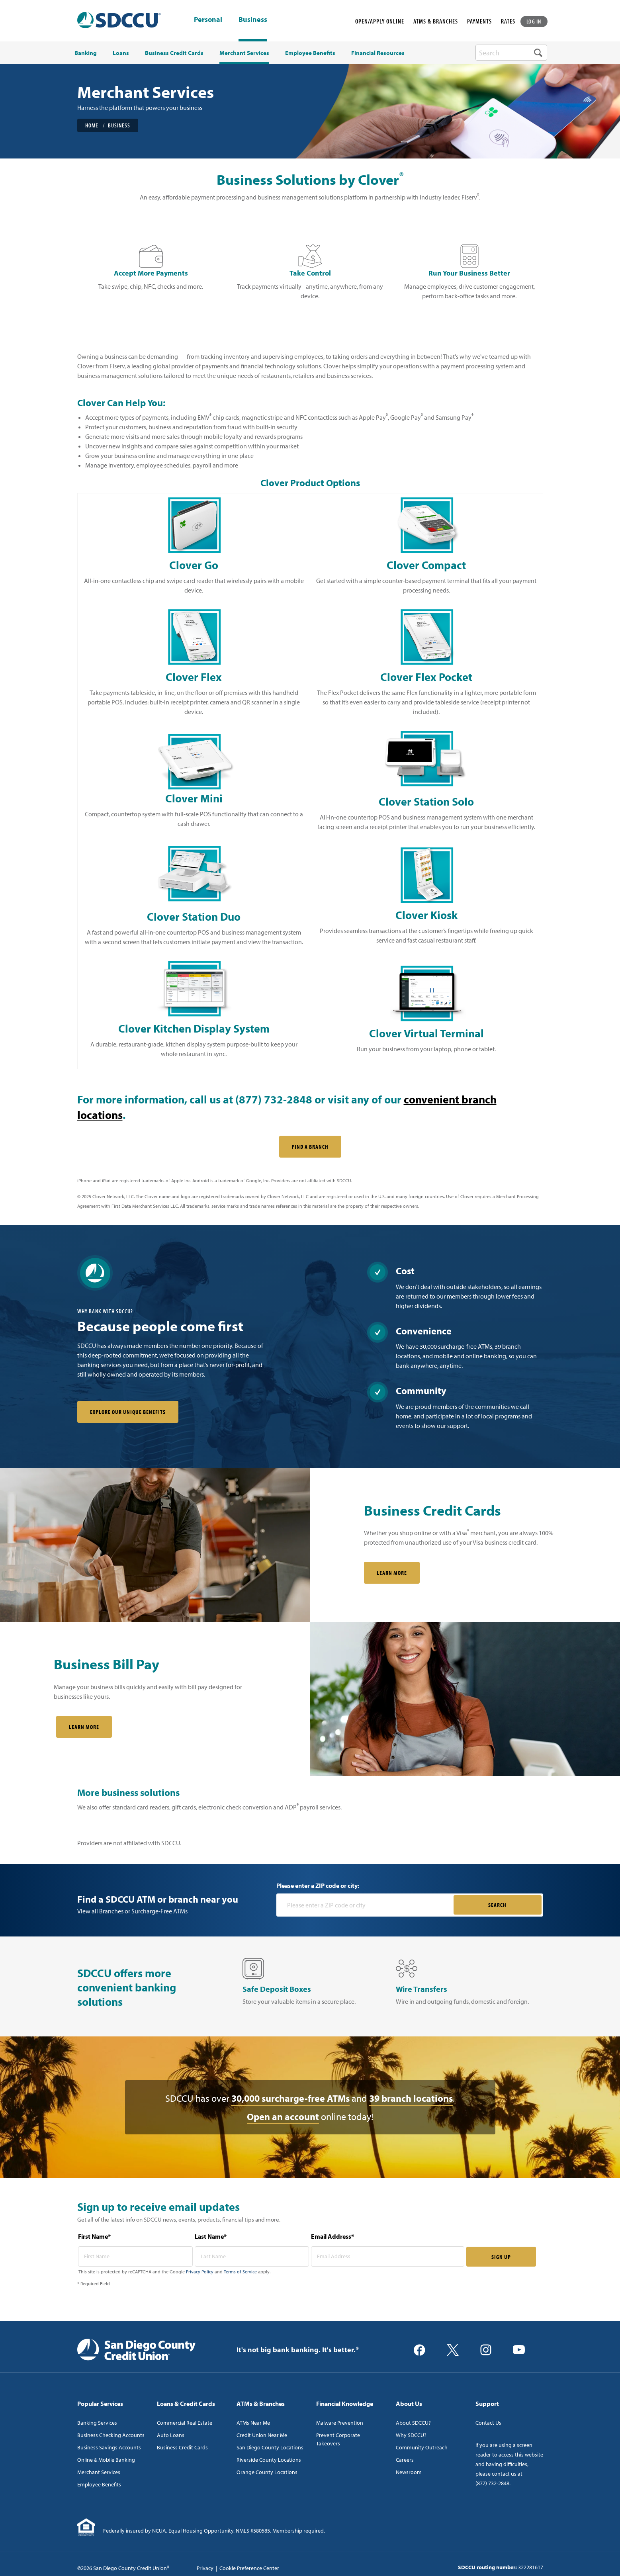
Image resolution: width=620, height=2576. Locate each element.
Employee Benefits (99, 2484)
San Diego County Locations (270, 2447)
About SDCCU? (413, 2422)
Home (91, 125)
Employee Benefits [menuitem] (310, 53)
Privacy (205, 2568)
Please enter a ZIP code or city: (317, 1885)
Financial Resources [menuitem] (378, 53)
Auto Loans (170, 2435)
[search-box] (511, 53)
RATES (508, 21)
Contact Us (488, 2422)
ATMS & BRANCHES (435, 21)
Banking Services (97, 2422)
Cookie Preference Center (249, 2568)
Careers (405, 2459)
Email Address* (332, 2236)
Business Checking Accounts (111, 2435)
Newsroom (409, 2472)
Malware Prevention (339, 2422)
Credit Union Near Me (262, 2435)
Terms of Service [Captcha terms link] (240, 2272)
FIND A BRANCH (310, 1146)
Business (253, 19)
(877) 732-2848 (492, 2483)
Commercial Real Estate (184, 2422)
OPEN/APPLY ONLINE (379, 21)
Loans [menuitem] (121, 53)
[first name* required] (135, 2256)
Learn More (84, 1727)
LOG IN (534, 21)
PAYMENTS (479, 21)
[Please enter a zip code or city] (366, 1905)
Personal (208, 20)
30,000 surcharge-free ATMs (290, 2098)
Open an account (283, 2116)
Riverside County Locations (269, 2459)
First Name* (94, 2236)
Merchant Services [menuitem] (244, 53)
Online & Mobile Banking (106, 2459)
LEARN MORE (392, 1573)
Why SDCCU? (411, 2435)
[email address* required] (387, 2256)
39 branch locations (411, 2098)
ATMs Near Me (253, 2422)
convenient (433, 1099)
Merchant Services (98, 2472)
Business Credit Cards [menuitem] (174, 53)
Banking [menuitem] (85, 53)
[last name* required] (252, 2256)
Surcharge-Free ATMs (159, 1911)
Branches (111, 1911)
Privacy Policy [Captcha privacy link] (199, 2272)
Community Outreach (422, 2447)
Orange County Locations (267, 2472)
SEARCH (497, 1905)
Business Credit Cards (182, 2447)
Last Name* (211, 2236)
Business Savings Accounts (109, 2447)
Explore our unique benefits (128, 1412)
